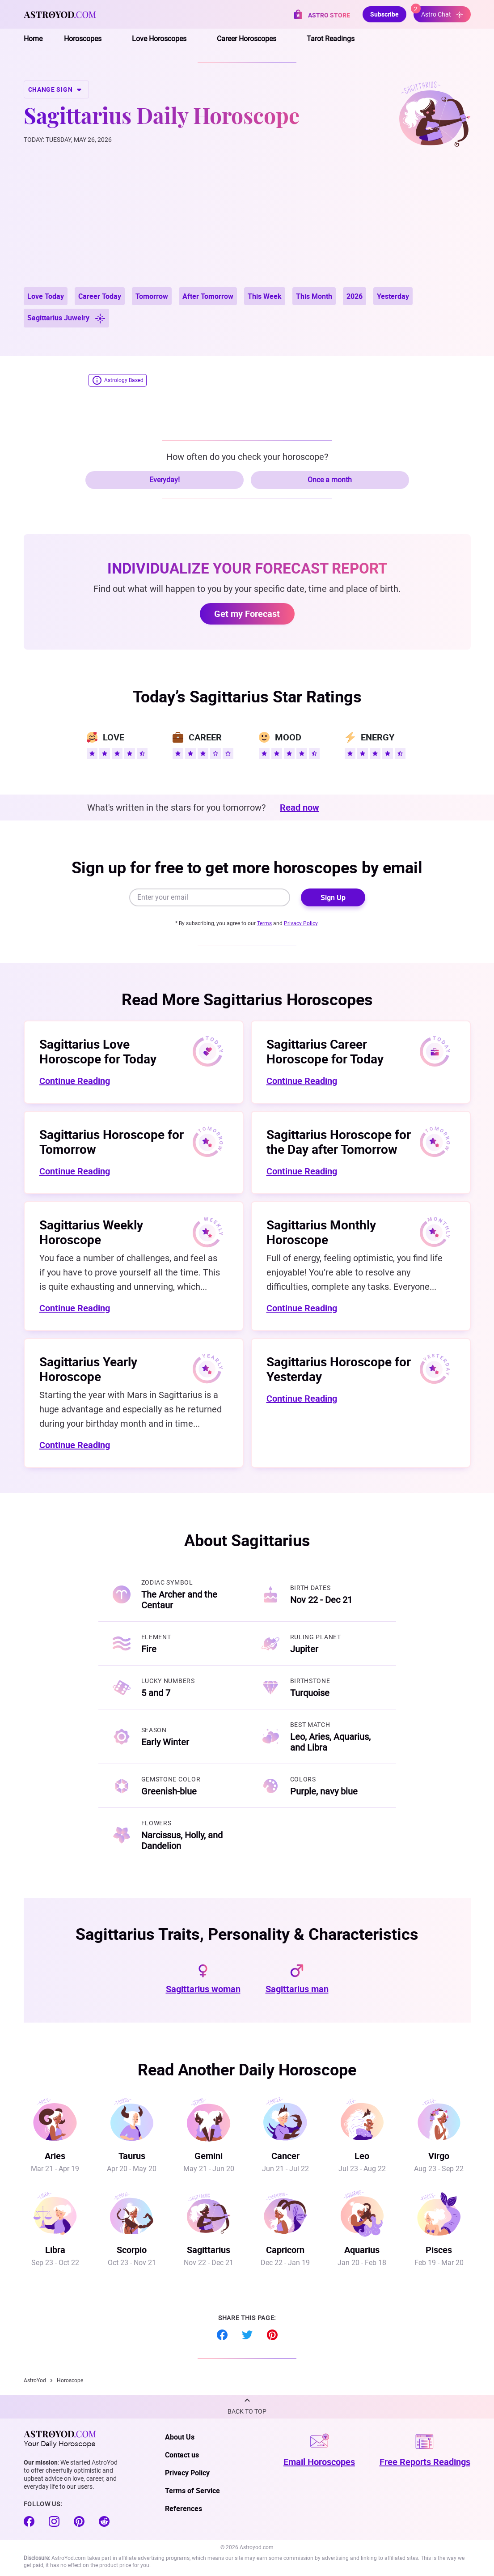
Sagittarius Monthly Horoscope (321, 1232)
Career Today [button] (99, 296)
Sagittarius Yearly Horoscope (88, 1369)
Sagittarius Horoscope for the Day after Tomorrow (338, 1141)
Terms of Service (192, 2490)
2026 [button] (354, 296)
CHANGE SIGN (56, 89)
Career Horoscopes (246, 38)
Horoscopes (82, 38)
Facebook (222, 2334)
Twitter (247, 2334)
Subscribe (384, 14)
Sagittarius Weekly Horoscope (91, 1232)
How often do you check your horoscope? (247, 456)
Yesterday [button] (393, 296)
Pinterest (272, 2334)
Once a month (330, 480)
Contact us (182, 2455)
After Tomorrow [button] (207, 296)
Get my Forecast (247, 614)
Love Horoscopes (159, 38)
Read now (299, 807)
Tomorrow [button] (151, 296)
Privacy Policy (300, 923)
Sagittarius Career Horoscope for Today (325, 1051)
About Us (179, 2437)
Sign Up (333, 897)
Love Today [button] (45, 296)
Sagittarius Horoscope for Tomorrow (111, 1141)
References (183, 2508)
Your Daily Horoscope (60, 2438)
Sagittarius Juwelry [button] (66, 318)
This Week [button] (265, 296)
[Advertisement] (247, 220)
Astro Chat (438, 12)
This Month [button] (314, 296)
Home (33, 38)
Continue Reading (74, 1081)
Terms (264, 923)
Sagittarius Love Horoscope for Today (97, 1051)
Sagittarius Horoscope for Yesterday (338, 1369)
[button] (247, 2407)
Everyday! (164, 480)
